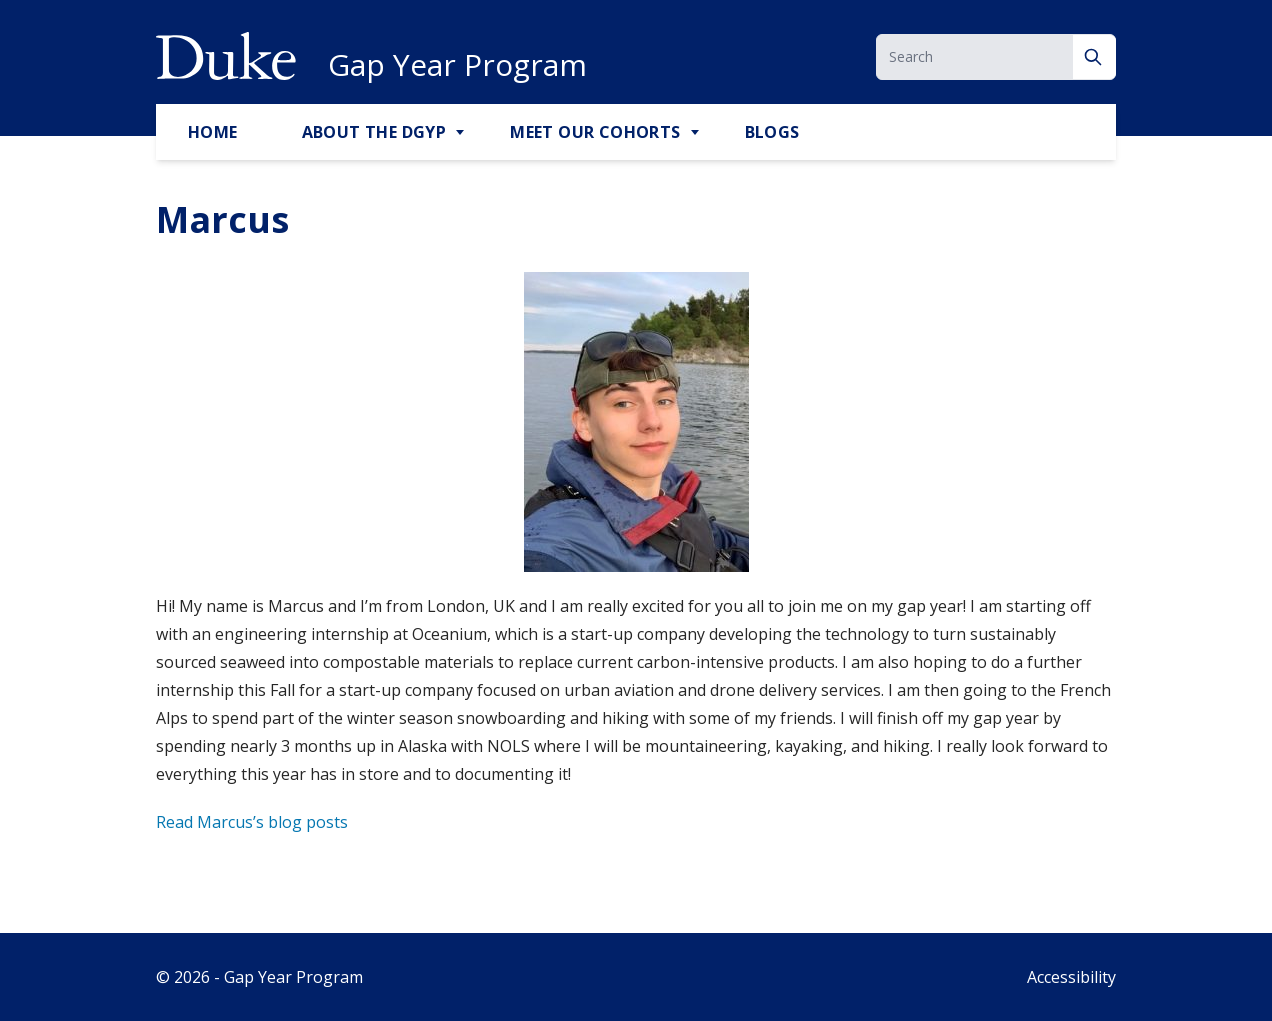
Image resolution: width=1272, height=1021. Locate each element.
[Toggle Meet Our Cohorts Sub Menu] (697, 133)
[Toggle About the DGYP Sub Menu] (462, 133)
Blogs (772, 132)
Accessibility (1071, 977)
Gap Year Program (457, 65)
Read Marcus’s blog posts (252, 822)
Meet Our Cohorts (595, 132)
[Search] (1094, 57)
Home (213, 132)
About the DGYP (374, 132)
